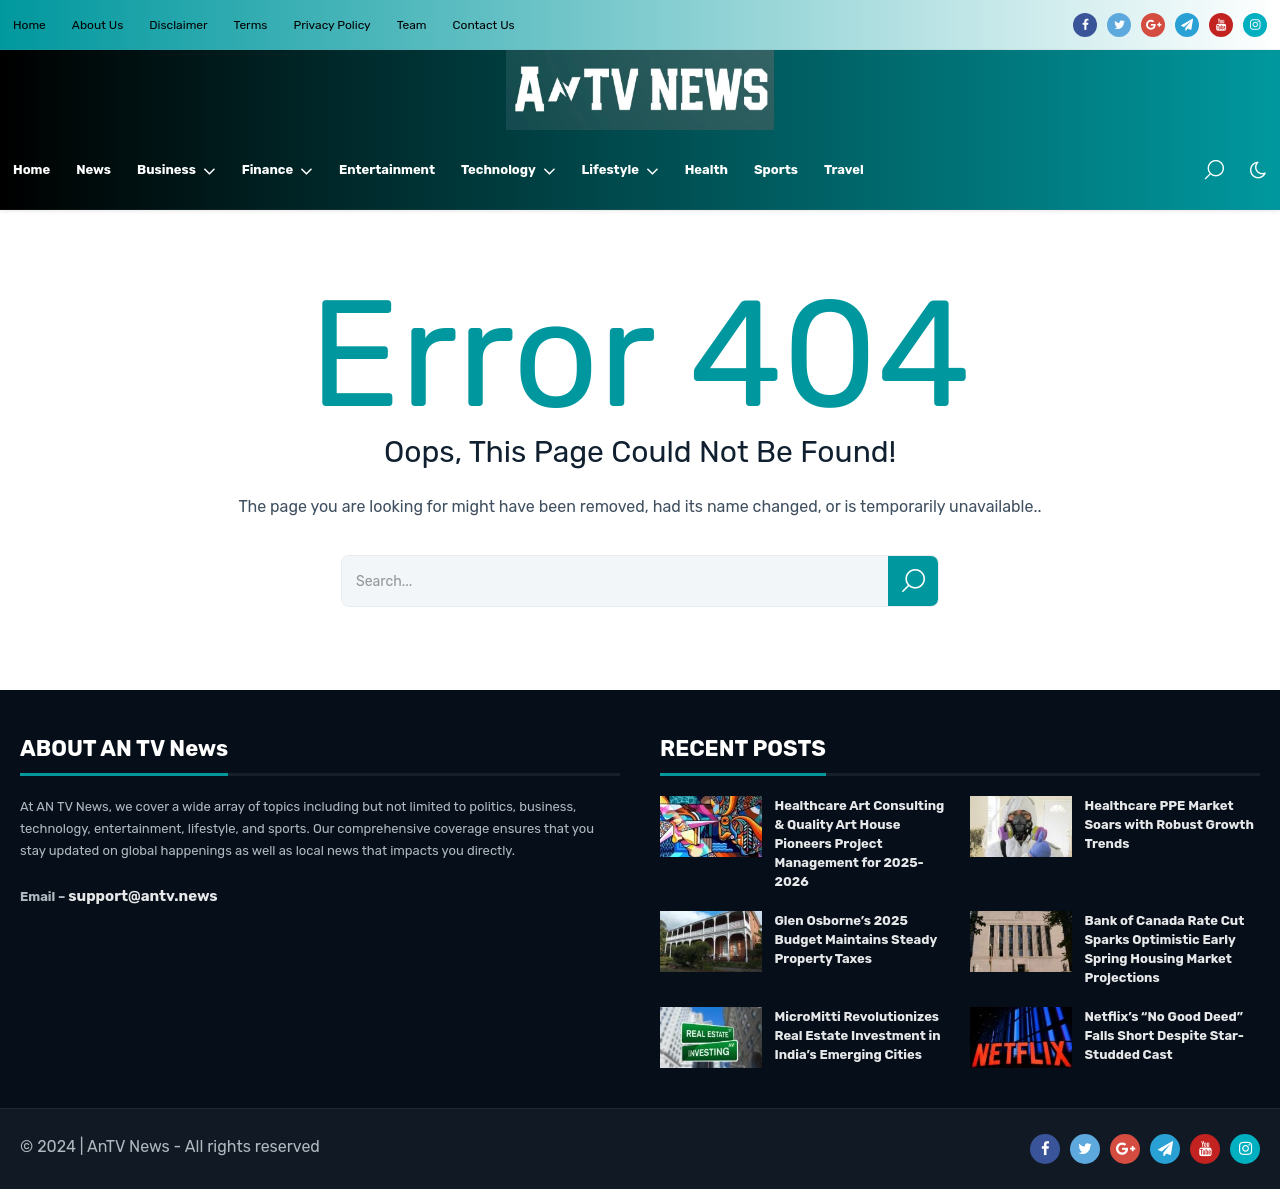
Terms (251, 25)
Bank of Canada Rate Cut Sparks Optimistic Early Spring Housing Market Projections (1165, 949)
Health (706, 169)
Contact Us (484, 25)
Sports (776, 169)
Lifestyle (620, 170)
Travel (844, 169)
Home (29, 25)
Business (176, 170)
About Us (97, 25)
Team (412, 25)
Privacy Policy (331, 25)
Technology (508, 170)
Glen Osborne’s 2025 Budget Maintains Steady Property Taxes (856, 939)
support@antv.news (142, 896)
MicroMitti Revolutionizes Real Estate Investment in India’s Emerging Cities (858, 1035)
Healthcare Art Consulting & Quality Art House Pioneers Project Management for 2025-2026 (860, 843)
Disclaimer (178, 25)
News (93, 169)
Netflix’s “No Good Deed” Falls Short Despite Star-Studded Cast (1164, 1035)
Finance (277, 170)
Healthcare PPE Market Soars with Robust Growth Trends (1169, 824)
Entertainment (387, 169)
